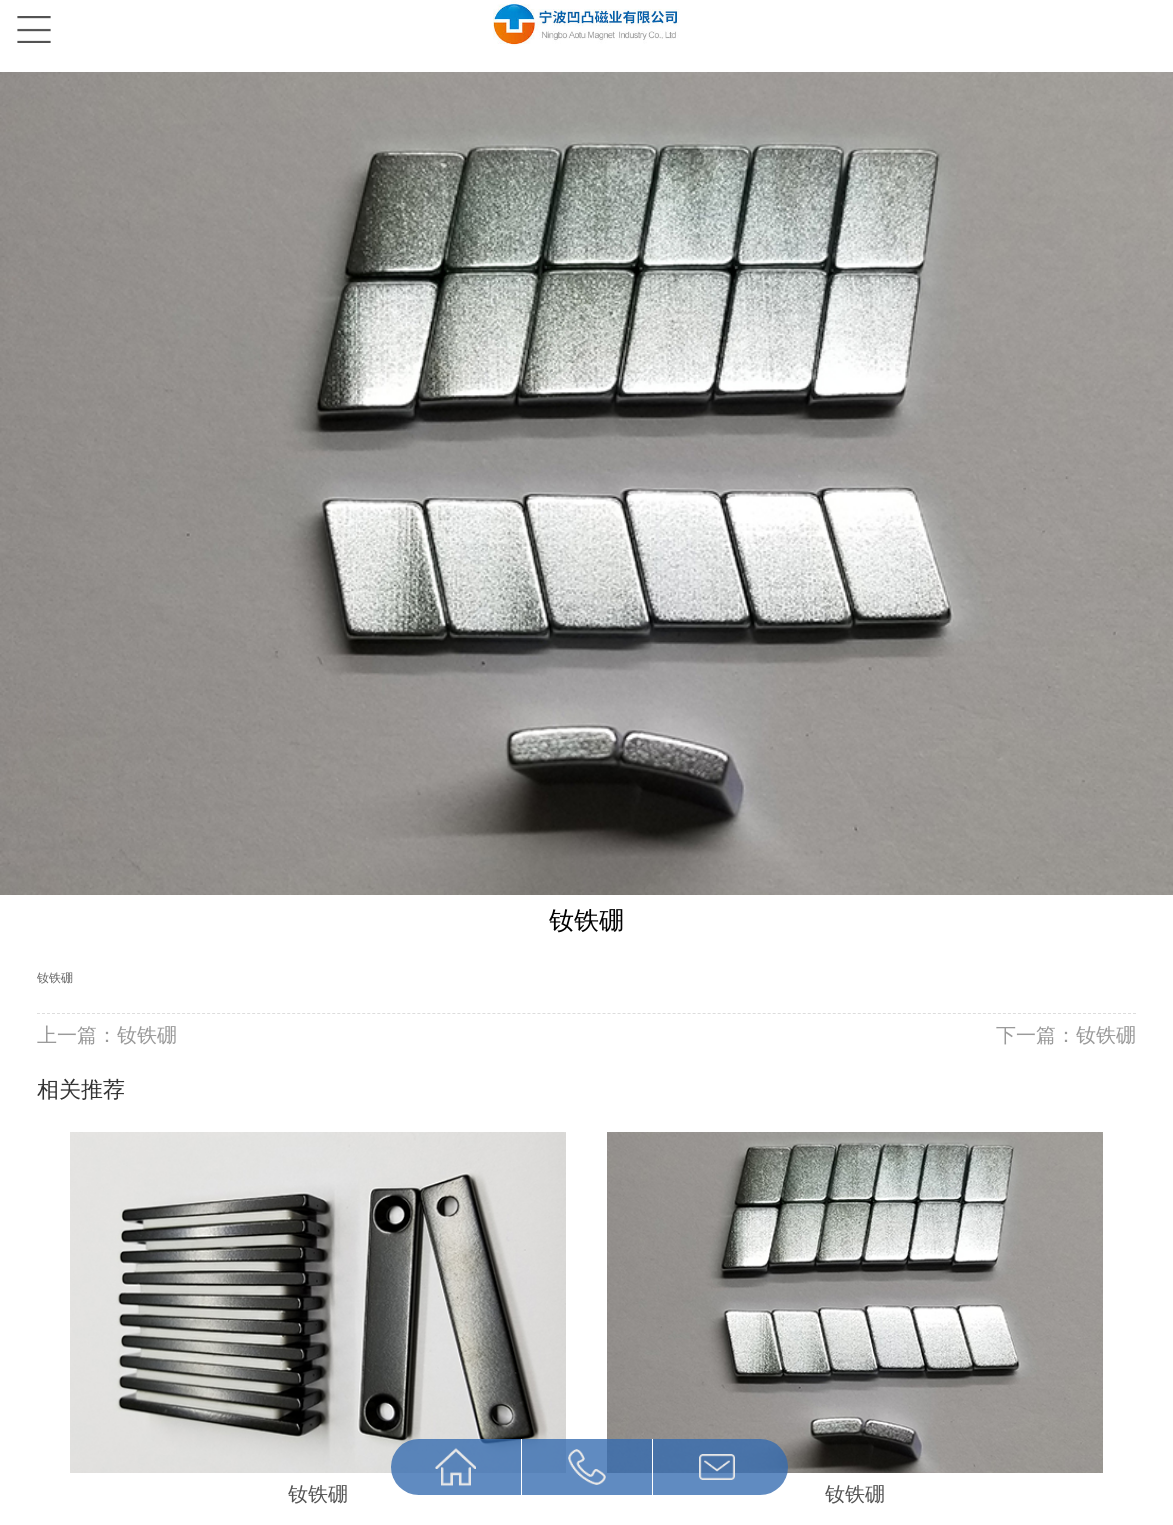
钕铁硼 (55, 978)
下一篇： (1066, 1035)
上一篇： (107, 1035)
